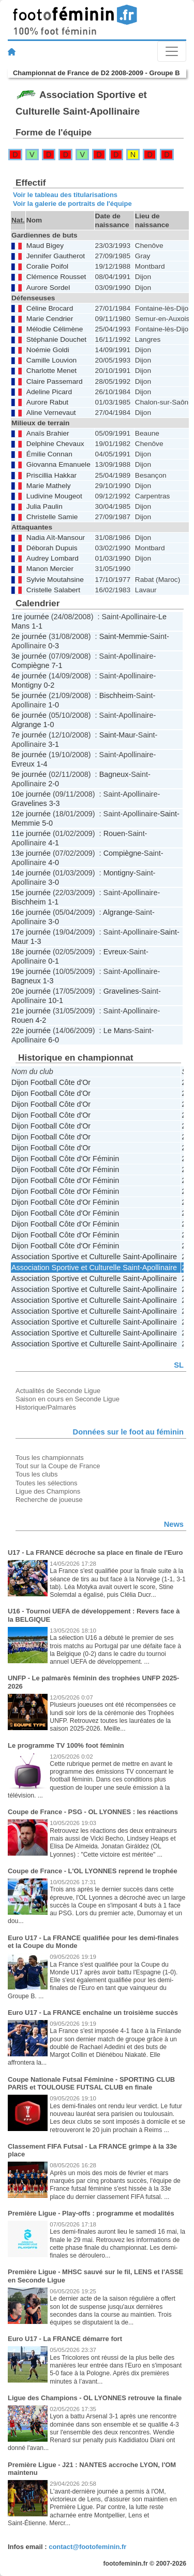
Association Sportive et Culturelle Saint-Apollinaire (94, 1256)
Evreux (23, 764)
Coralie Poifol (47, 266)
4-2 (40, 1020)
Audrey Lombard (52, 558)
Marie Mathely (48, 486)
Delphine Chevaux (55, 444)
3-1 (53, 744)
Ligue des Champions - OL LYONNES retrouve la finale (95, 2398)
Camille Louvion (51, 360)
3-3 (54, 803)
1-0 (53, 705)
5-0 (47, 823)
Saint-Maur (117, 735)
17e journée (31, 932)
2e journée (29, 636)
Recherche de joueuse (49, 1499)
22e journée (31, 1030)
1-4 (42, 764)
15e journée (31, 892)
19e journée (31, 971)
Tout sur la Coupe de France (58, 1466)
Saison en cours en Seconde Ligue (68, 1399)
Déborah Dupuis (52, 548)
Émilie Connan (49, 454)
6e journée (29, 715)
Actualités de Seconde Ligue (58, 1391)
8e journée (29, 754)
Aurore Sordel (48, 287)
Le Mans (117, 1030)
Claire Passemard (54, 381)
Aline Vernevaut (51, 412)
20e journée (31, 991)
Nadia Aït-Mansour (55, 537)
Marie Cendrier (49, 319)
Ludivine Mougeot (54, 496)
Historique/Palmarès (46, 1407)
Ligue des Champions (48, 1491)
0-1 (53, 961)
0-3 (53, 646)
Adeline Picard (49, 392)
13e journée (31, 853)
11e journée (31, 833)
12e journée (31, 814)
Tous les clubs (36, 1474)
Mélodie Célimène (54, 329)
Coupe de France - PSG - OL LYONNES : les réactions (93, 1812)
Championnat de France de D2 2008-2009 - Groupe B (96, 73)
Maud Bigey (45, 245)
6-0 (53, 1040)
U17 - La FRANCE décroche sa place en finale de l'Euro (95, 1552)
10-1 (55, 1000)
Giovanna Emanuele (58, 464)
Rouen (114, 833)
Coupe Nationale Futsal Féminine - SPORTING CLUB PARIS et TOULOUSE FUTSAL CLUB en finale (91, 2084)
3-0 (53, 882)
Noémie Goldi (47, 350)
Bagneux (114, 774)
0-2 (48, 685)
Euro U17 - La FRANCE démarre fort (65, 2339)
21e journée (31, 1011)
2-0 (53, 783)
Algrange (26, 724)
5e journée (29, 695)
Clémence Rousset (56, 277)
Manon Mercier (49, 569)
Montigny (26, 685)
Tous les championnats (50, 1457)
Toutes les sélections (47, 1483)
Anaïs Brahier (47, 433)
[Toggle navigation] (171, 51)
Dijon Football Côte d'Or (51, 1082)
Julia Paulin (44, 506)
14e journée (31, 873)
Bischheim (116, 695)
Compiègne (30, 665)
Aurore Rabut (47, 402)
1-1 (37, 626)
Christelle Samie (52, 517)
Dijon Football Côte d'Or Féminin (65, 1158)
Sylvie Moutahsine (55, 579)
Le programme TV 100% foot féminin (66, 1745)
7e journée (29, 735)
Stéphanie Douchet (56, 339)
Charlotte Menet (51, 370)
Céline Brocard (49, 308)
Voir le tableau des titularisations (65, 195)
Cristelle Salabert (53, 590)
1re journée (30, 616)
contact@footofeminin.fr (87, 2547)
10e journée (31, 794)
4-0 (53, 862)
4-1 (53, 843)
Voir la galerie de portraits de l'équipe (72, 203)
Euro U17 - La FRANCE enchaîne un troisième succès (93, 2012)
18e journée (31, 952)
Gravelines (29, 803)
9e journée (29, 774)
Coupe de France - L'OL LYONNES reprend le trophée (92, 1871)
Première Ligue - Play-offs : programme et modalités (91, 2213)
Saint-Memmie (123, 636)
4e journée (29, 676)
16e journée (31, 912)
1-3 (36, 941)
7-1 (57, 665)
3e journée (29, 656)
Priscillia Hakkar (51, 475)
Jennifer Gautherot (55, 256)
